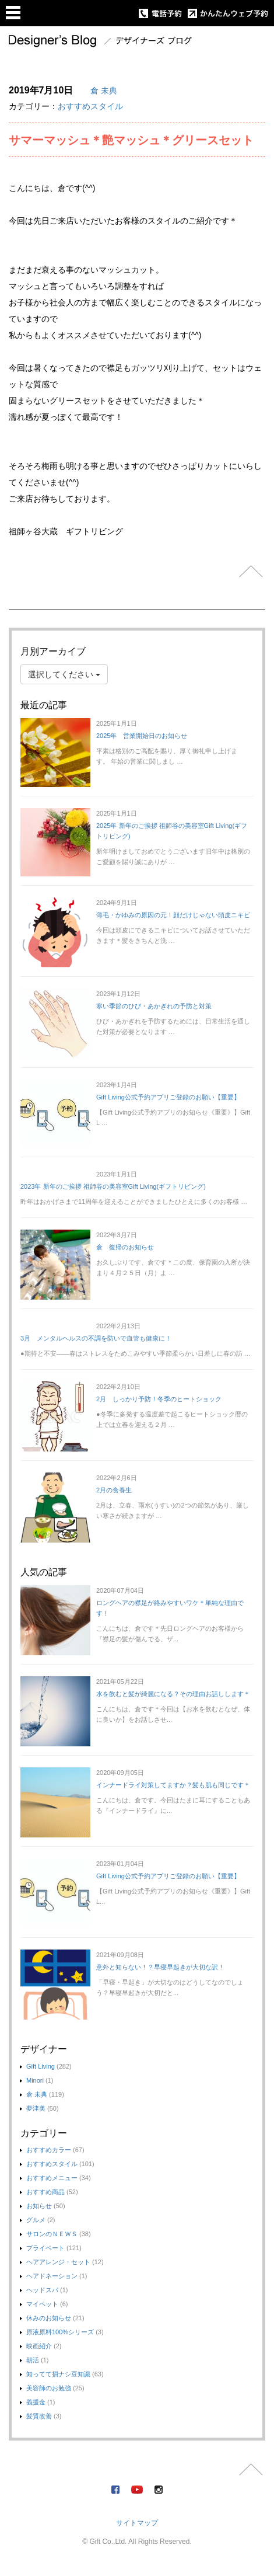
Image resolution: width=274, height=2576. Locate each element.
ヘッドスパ (42, 2289)
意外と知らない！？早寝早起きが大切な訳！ (160, 1967)
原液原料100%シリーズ (60, 2331)
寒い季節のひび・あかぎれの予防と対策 (154, 1005)
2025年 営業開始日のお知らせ (141, 735)
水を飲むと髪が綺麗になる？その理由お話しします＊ (173, 1693)
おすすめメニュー (52, 2177)
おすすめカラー (48, 2149)
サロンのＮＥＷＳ (52, 2233)
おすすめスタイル (90, 106)
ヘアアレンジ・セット (58, 2261)
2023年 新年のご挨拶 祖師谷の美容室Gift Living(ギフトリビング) (113, 1186)
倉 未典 (103, 90)
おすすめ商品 (45, 2191)
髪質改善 (39, 2416)
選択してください (64, 674)
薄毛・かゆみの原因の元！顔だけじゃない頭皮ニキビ (173, 914)
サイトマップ (137, 2523)
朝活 (32, 2359)
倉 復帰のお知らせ (125, 1247)
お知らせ (39, 2205)
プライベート (45, 2247)
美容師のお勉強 (48, 2387)
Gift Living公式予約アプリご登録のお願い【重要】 (168, 1097)
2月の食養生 (114, 1490)
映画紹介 (39, 2345)
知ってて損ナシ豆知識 (58, 2373)
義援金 (35, 2402)
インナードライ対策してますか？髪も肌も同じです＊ (173, 1784)
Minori (35, 2080)
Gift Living (40, 2066)
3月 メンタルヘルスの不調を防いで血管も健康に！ (95, 1338)
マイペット (42, 2303)
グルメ (35, 2219)
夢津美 (35, 2108)
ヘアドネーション (52, 2275)
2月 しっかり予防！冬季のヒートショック (159, 1398)
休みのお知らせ (48, 2317)
